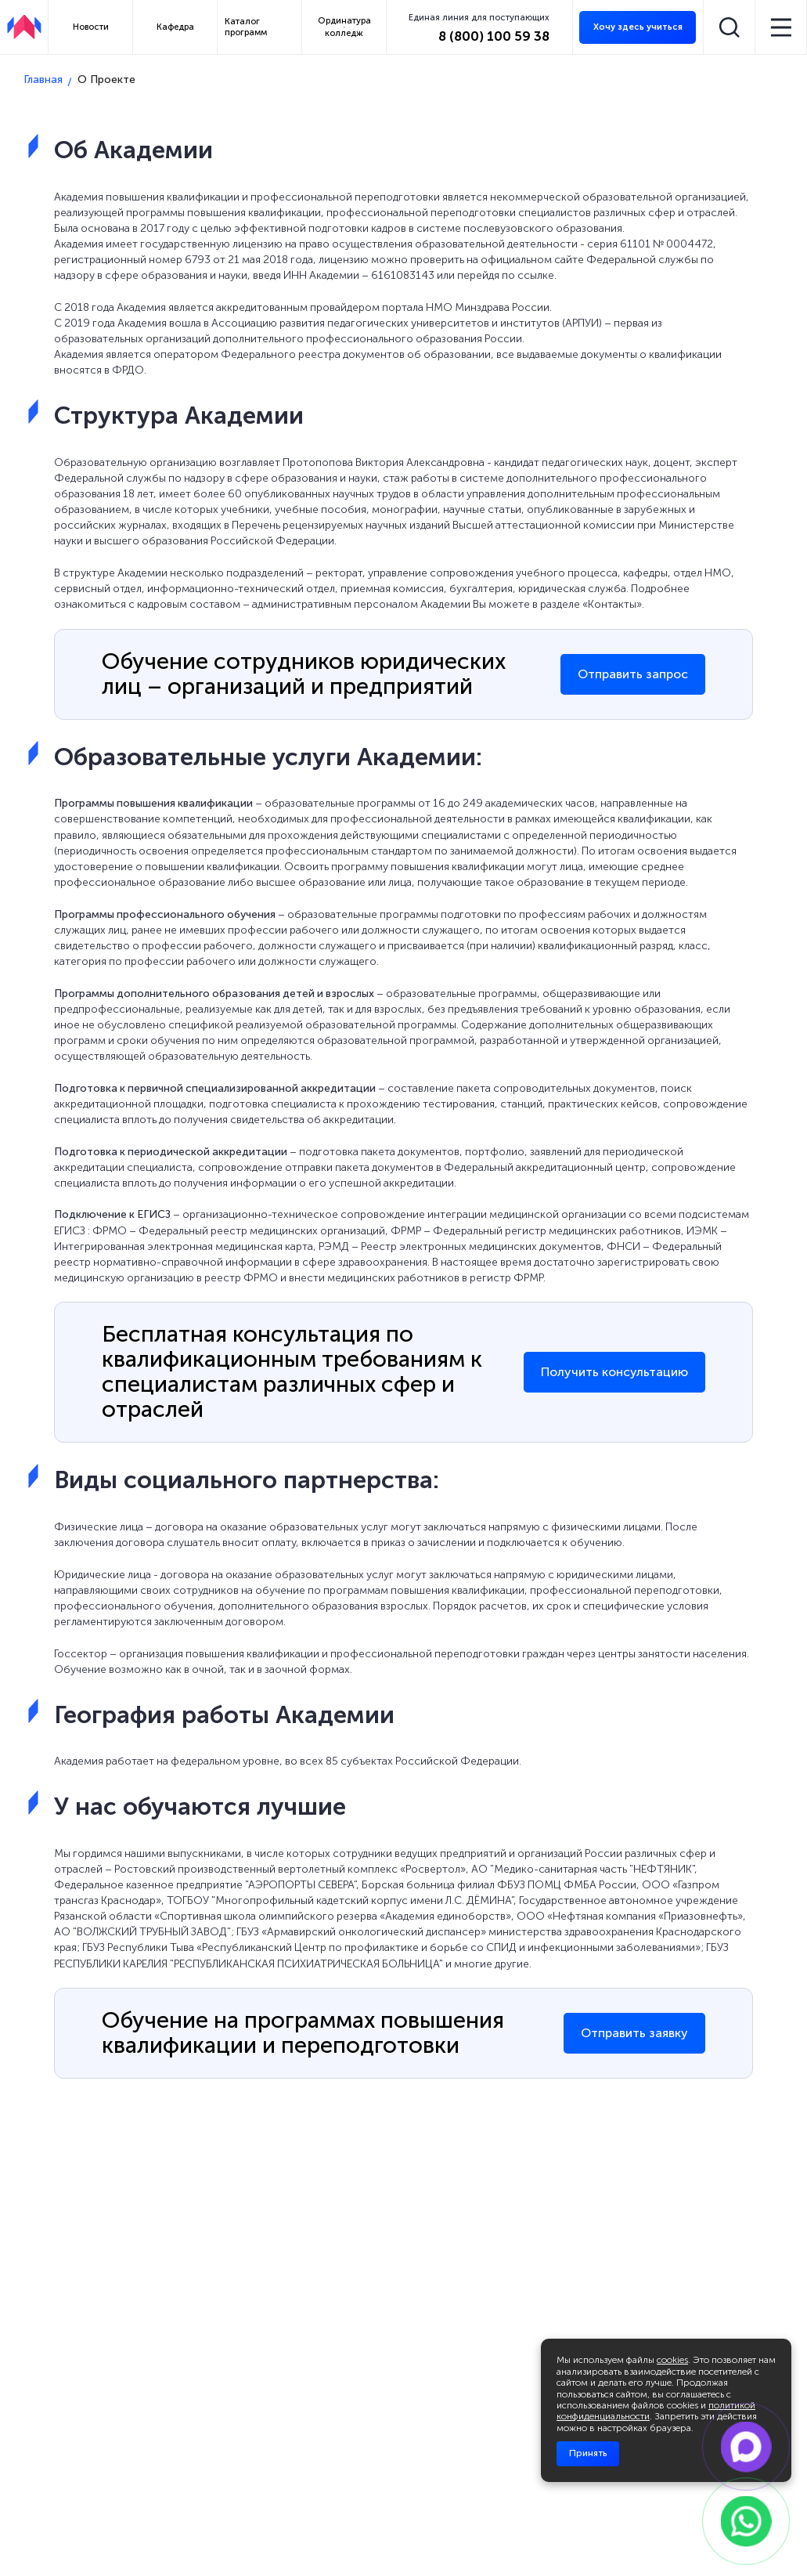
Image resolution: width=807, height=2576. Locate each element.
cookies (672, 2359)
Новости (91, 26)
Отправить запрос (633, 674)
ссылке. (537, 275)
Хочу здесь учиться (638, 26)
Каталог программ (246, 26)
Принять (588, 2453)
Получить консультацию (614, 1371)
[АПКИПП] (24, 26)
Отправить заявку (634, 2032)
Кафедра (175, 26)
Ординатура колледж (344, 26)
